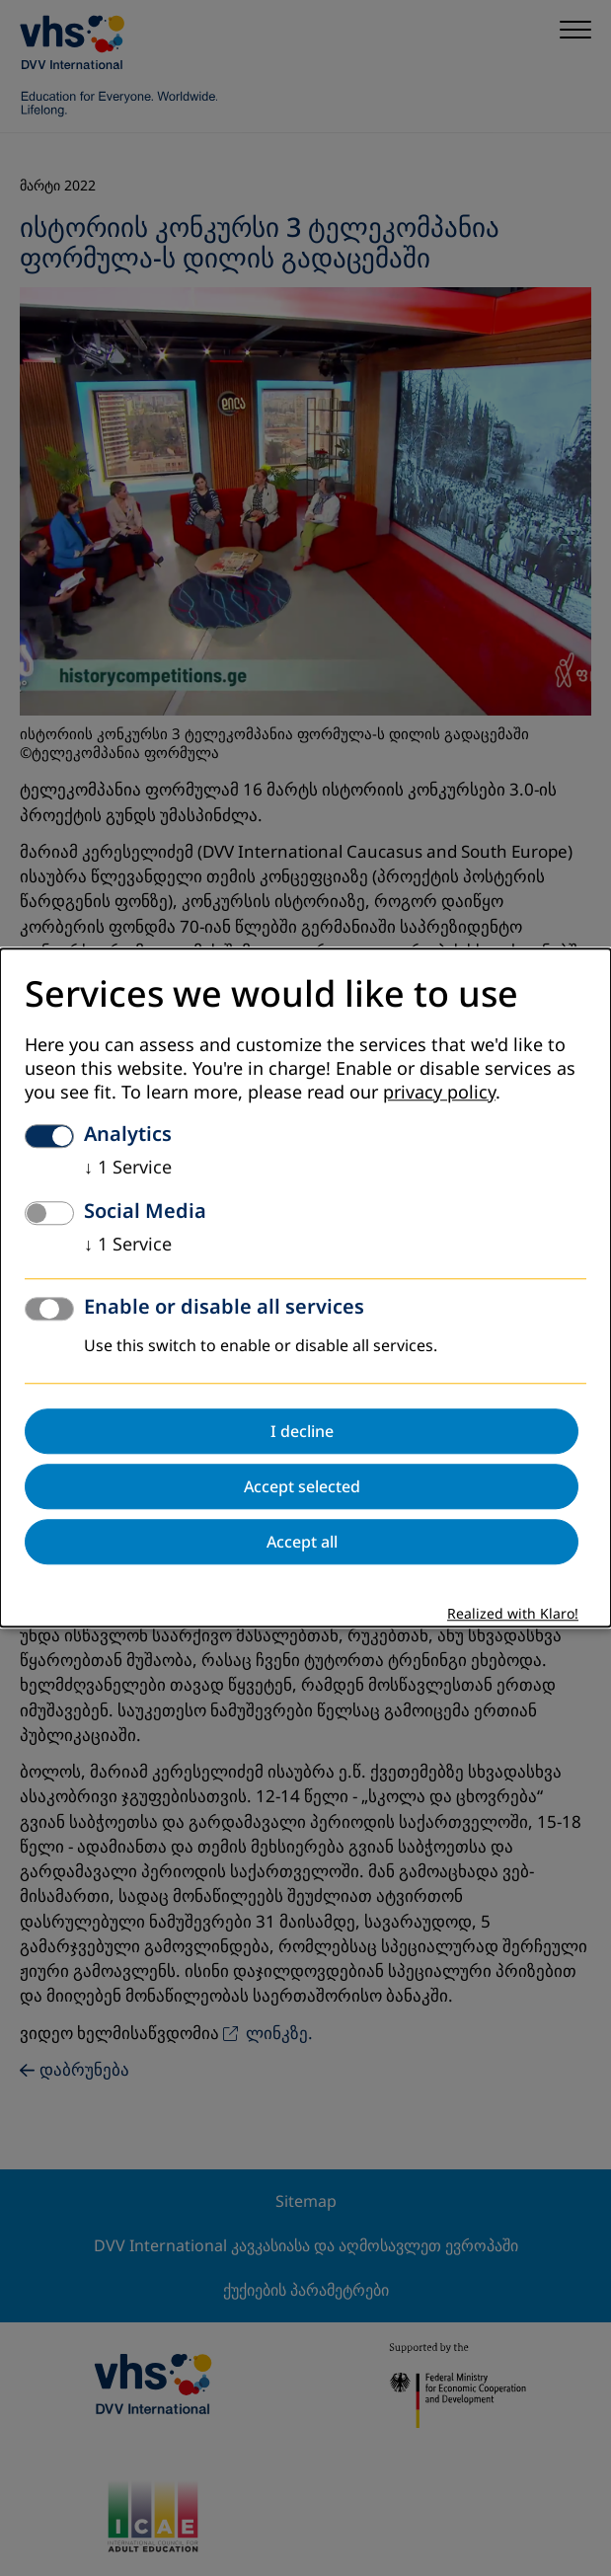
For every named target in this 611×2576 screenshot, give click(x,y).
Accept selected (302, 1487)
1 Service (128, 1168)
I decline (302, 1432)
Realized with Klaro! (512, 1615)
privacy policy (439, 1093)
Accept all (302, 1542)
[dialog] (305, 1287)
